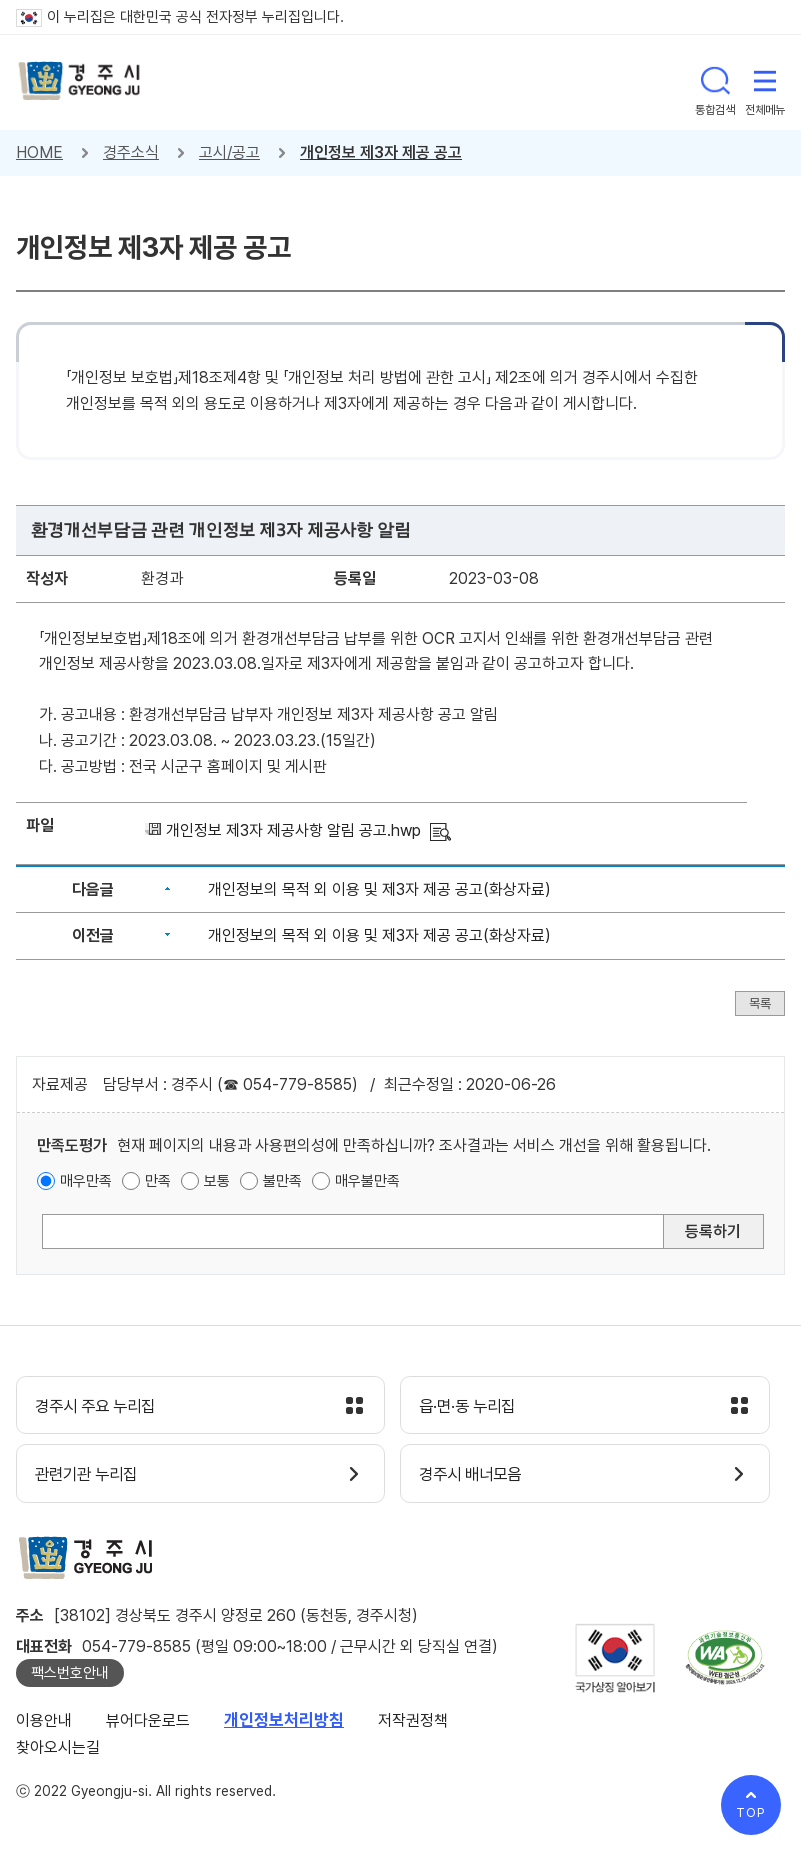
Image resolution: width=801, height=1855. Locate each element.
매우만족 (86, 1181)
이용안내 (44, 1723)
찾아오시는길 (58, 1749)
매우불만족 (367, 1181)
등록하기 (713, 1231)
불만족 (282, 1181)
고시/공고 (229, 152)
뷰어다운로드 (148, 1723)
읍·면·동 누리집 (472, 1407)
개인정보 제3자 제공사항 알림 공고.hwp (293, 830)
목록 (760, 1003)
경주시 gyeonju (81, 82)
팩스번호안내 (70, 1676)
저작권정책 (413, 1723)
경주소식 (131, 152)
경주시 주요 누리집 (101, 1407)
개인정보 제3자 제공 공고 (381, 152)
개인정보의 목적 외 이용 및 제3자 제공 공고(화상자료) (379, 889)
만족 (158, 1181)
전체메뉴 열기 (765, 82)
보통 (217, 1181)
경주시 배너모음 (475, 1477)
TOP (751, 1812)
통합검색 (715, 82)
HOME (39, 152)
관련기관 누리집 (91, 1477)
